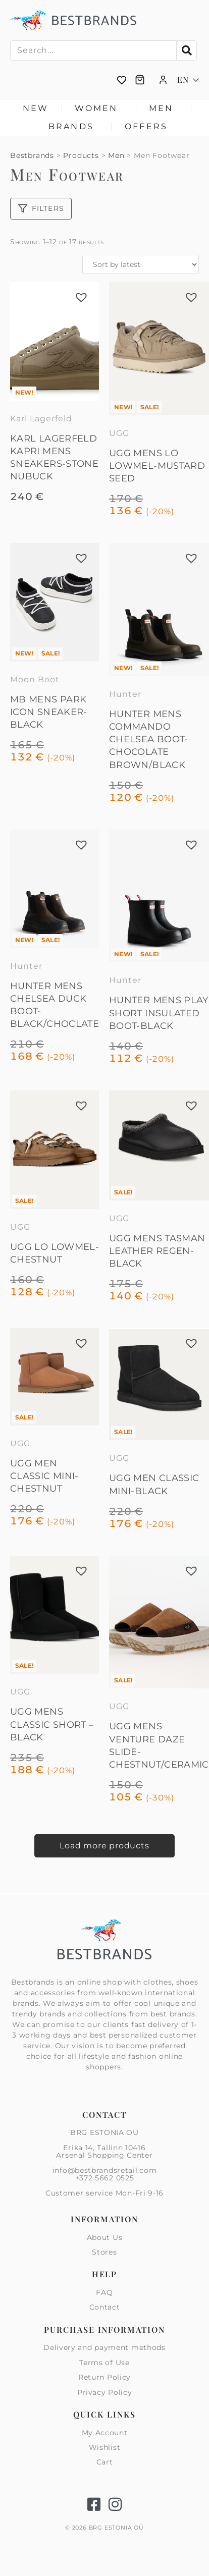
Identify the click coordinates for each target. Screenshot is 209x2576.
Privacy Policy (104, 2392)
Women (99, 108)
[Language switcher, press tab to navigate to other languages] (188, 79)
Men (164, 108)
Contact (104, 2307)
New (36, 108)
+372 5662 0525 (104, 2177)
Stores (104, 2252)
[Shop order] (140, 264)
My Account (105, 2433)
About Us (105, 2238)
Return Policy (104, 2377)
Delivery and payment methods (104, 2348)
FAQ (104, 2293)
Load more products (104, 1845)
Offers (146, 126)
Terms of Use (104, 2362)
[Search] (186, 50)
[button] (81, 297)
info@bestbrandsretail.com (105, 2170)
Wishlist (105, 2447)
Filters (41, 208)
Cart (104, 2462)
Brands (73, 127)
